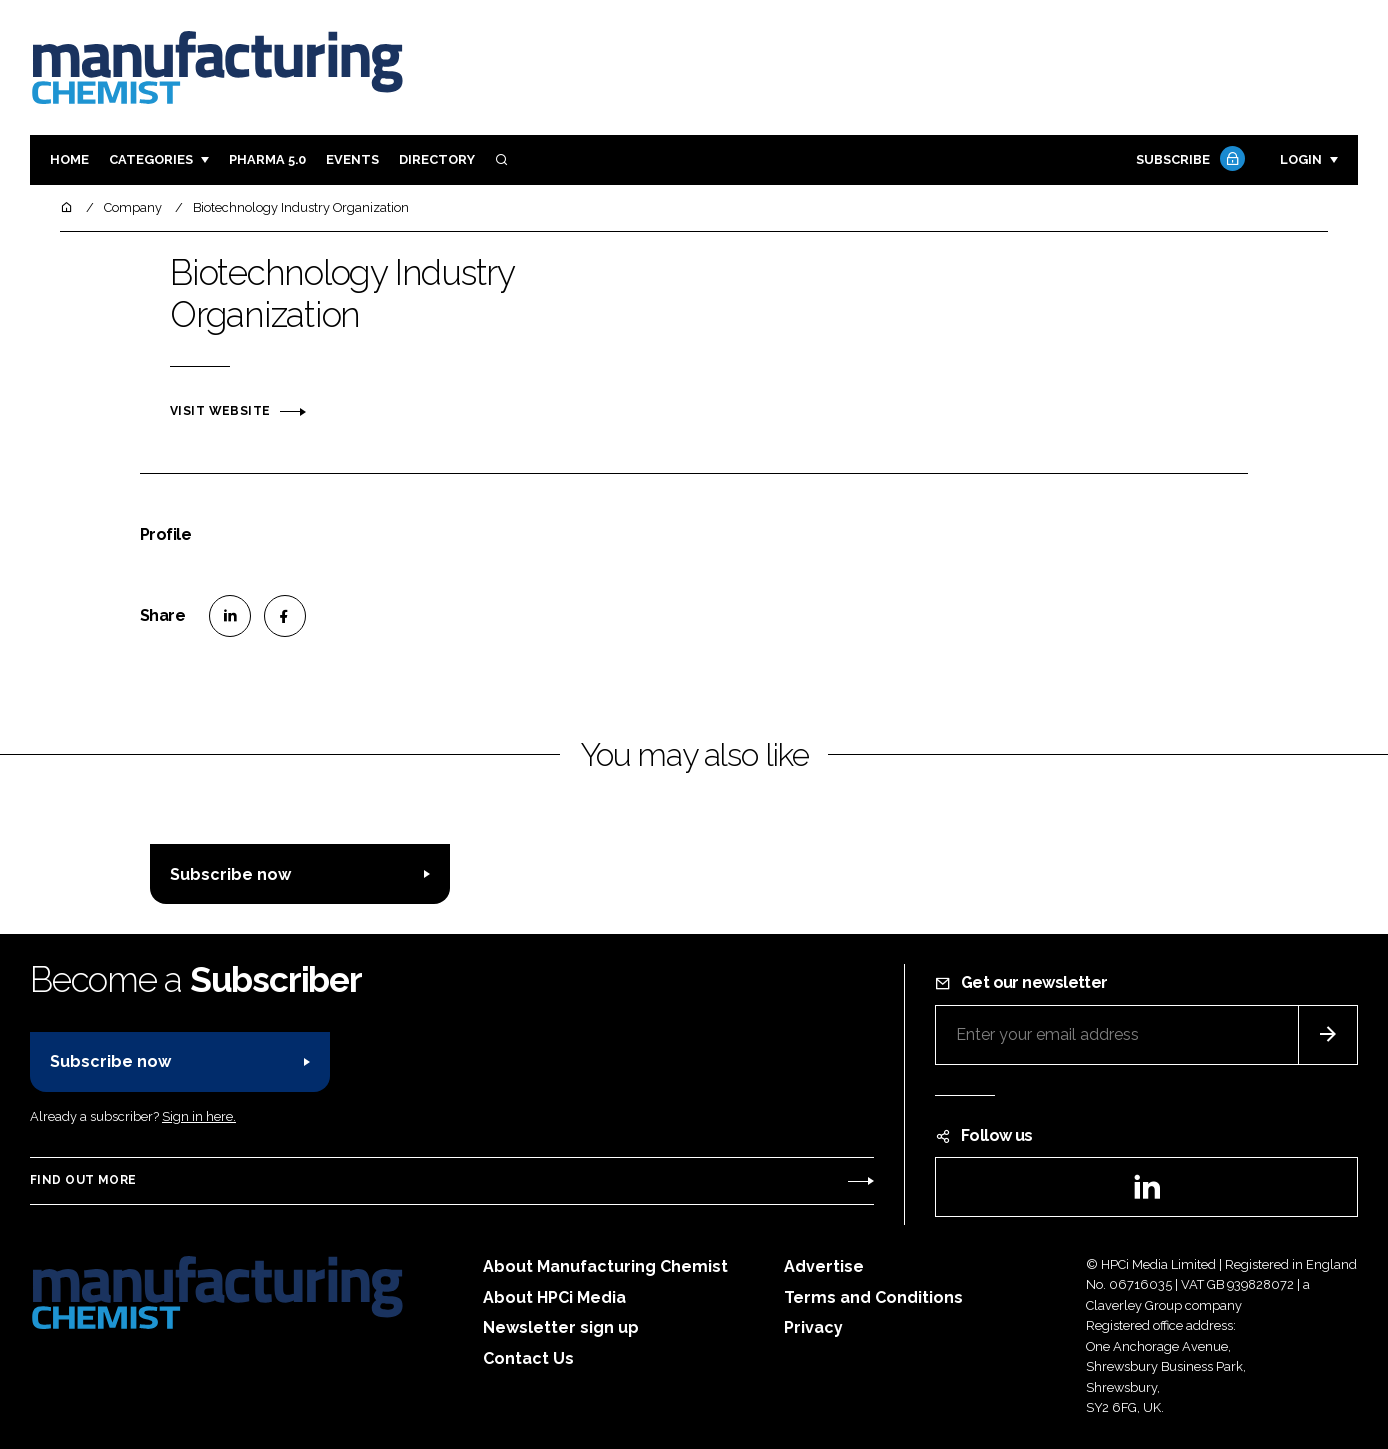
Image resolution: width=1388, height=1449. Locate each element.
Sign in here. (199, 1116)
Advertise (824, 1266)
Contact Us (528, 1358)
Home (69, 159)
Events (352, 159)
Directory (437, 159)
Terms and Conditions (873, 1297)
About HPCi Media (554, 1297)
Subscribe (1188, 160)
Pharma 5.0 (267, 159)
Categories (151, 159)
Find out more (83, 1180)
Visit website (220, 411)
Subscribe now (230, 874)
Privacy (813, 1327)
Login (1301, 159)
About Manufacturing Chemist (605, 1266)
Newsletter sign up (561, 1327)
